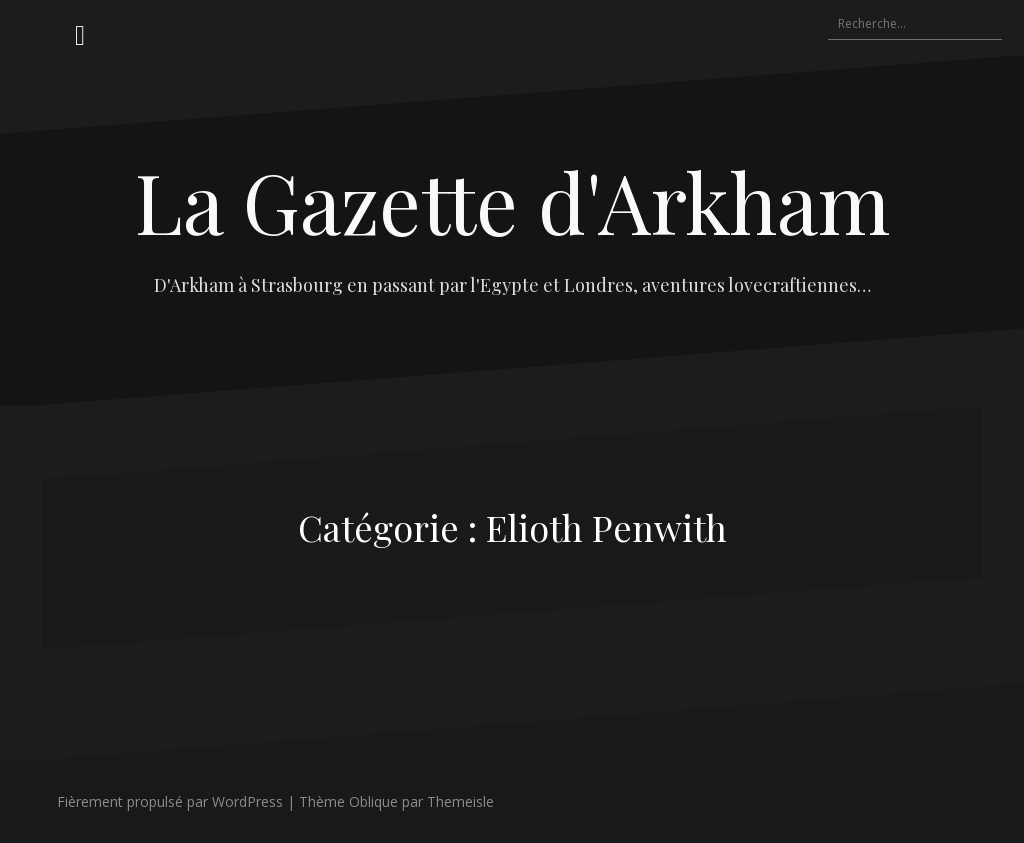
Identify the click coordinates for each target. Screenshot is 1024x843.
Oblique (373, 801)
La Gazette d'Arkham (512, 201)
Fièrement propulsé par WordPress (170, 801)
